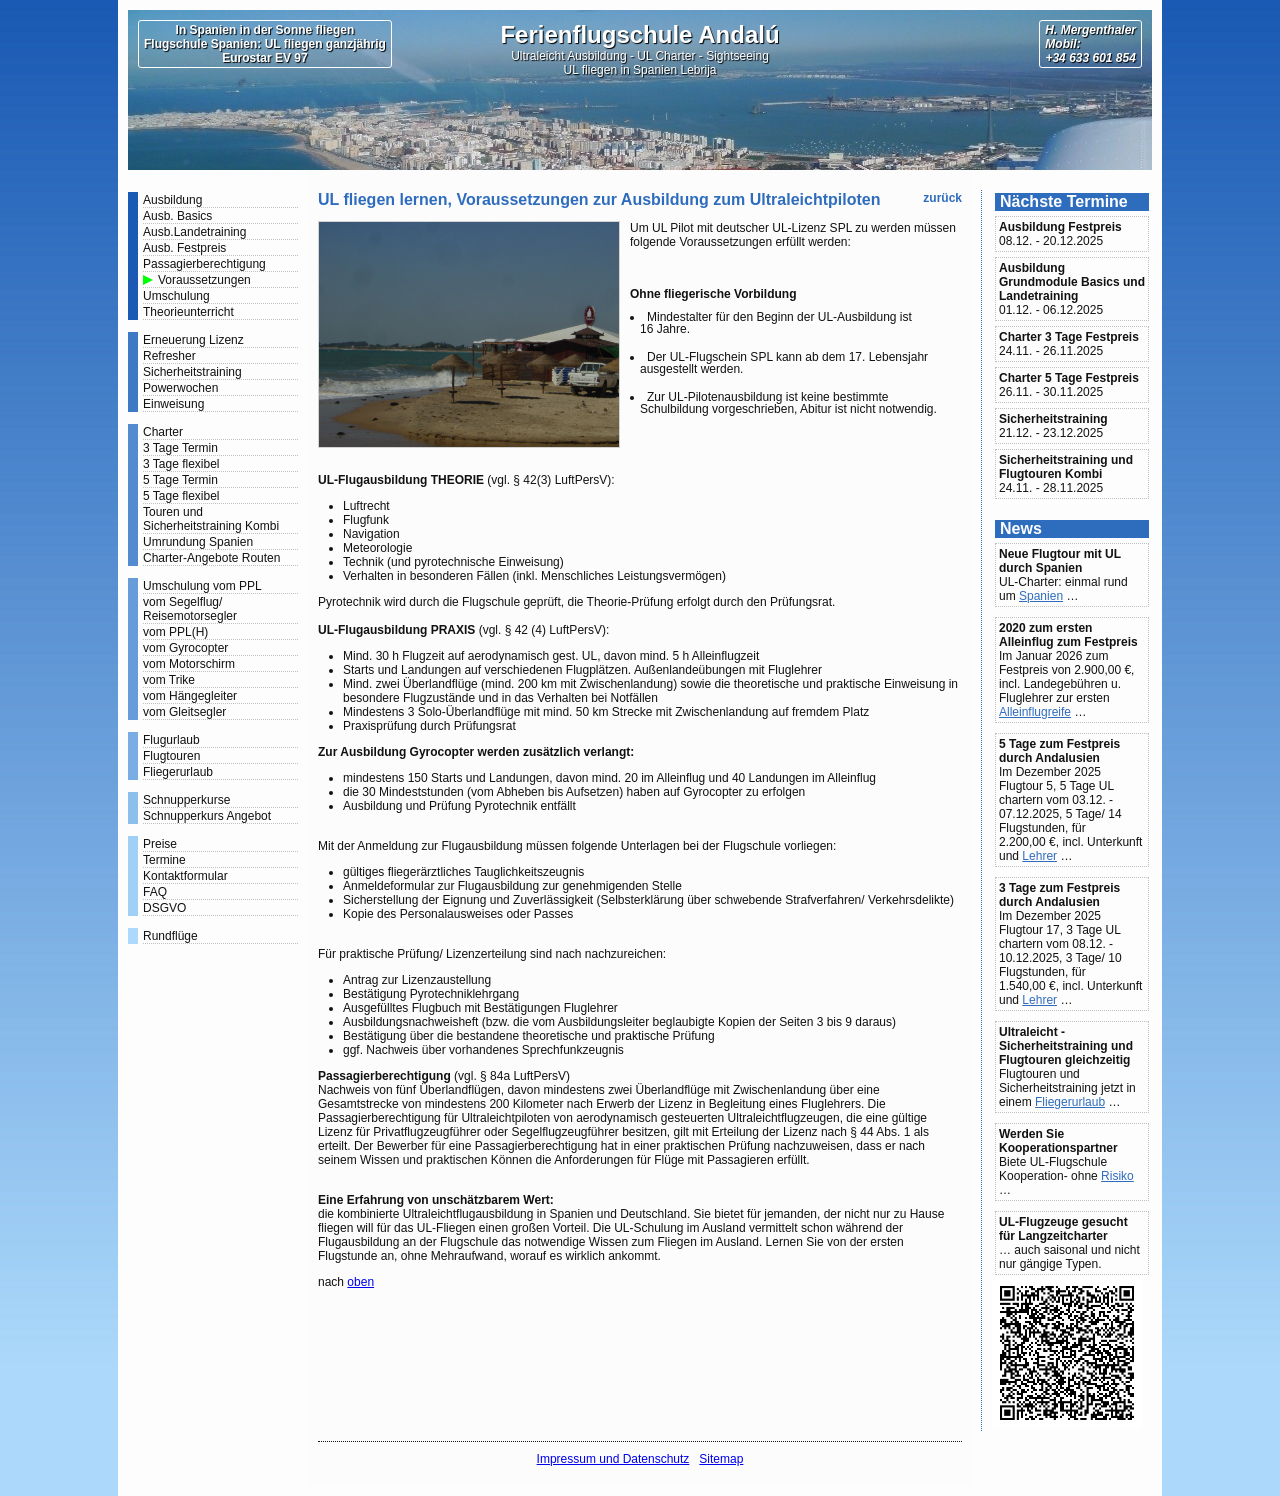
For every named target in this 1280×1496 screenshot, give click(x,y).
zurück (942, 198)
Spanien (1041, 596)
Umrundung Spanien (198, 542)
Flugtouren (171, 756)
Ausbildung (172, 200)
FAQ (155, 892)
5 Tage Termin (180, 480)
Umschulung (176, 296)
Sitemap (721, 1459)
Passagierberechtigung (204, 264)
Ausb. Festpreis (184, 248)
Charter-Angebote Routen (211, 558)
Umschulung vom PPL (202, 586)
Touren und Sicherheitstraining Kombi (211, 519)
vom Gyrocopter (185, 648)
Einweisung (173, 404)
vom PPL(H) (175, 632)
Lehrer (1039, 856)
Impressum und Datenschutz (613, 1459)
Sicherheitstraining (192, 372)
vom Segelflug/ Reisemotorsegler (190, 609)
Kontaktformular (185, 876)
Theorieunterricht (188, 312)
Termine (164, 860)
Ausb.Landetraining (194, 232)
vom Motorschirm (189, 664)
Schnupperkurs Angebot (207, 816)
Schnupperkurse (186, 800)
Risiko (1117, 1176)
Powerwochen (180, 388)
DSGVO (164, 908)
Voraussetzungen (204, 280)
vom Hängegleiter (190, 696)
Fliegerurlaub (178, 772)
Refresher (169, 356)
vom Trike (169, 680)
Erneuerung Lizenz (193, 340)
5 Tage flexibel (181, 496)
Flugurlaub (171, 740)
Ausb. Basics (177, 216)
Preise (160, 844)
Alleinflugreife (1035, 712)
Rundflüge (170, 936)
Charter (163, 432)
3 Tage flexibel (181, 464)
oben (360, 1282)
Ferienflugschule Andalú (639, 34)
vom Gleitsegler (184, 712)
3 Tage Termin (180, 448)
